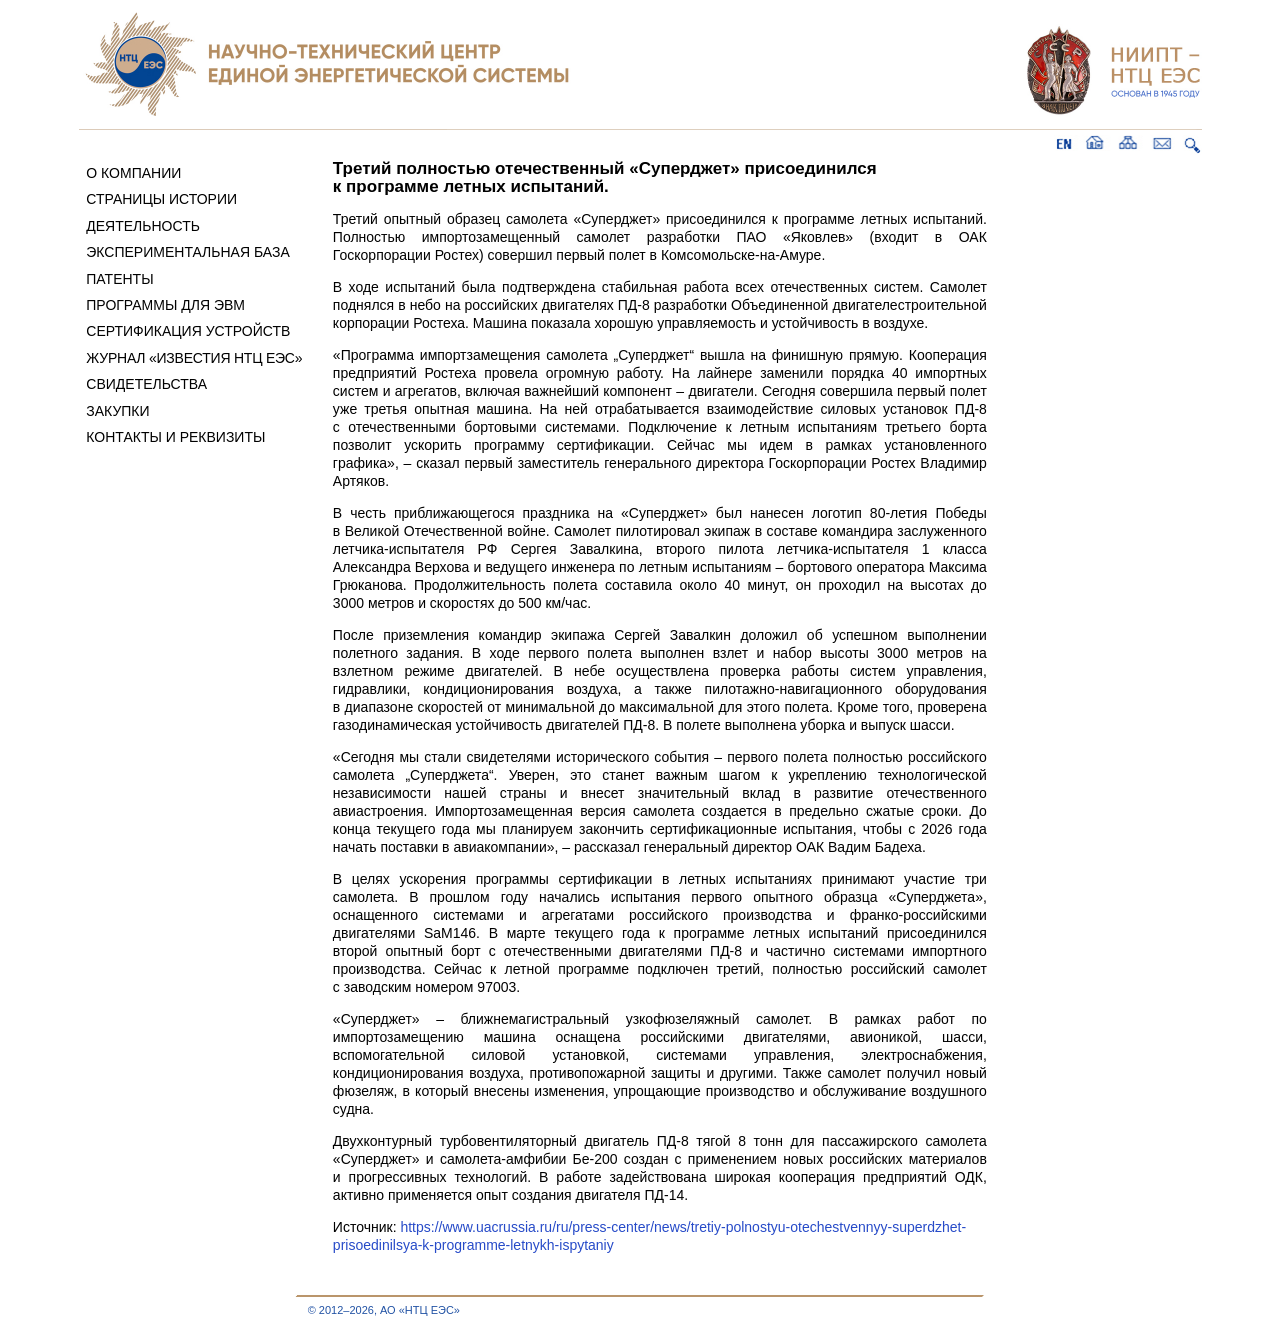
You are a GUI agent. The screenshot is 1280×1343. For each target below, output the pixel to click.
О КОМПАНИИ (133, 173)
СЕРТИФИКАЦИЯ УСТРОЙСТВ (188, 331)
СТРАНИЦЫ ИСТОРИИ (161, 199)
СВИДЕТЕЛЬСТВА (146, 384)
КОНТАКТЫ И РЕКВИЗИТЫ (175, 437)
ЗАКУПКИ (117, 411)
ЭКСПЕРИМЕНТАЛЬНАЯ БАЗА (188, 252)
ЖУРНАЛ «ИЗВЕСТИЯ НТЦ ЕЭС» (194, 358)
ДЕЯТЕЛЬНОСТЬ (143, 226)
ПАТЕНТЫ (119, 279)
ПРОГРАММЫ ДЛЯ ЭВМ (165, 305)
